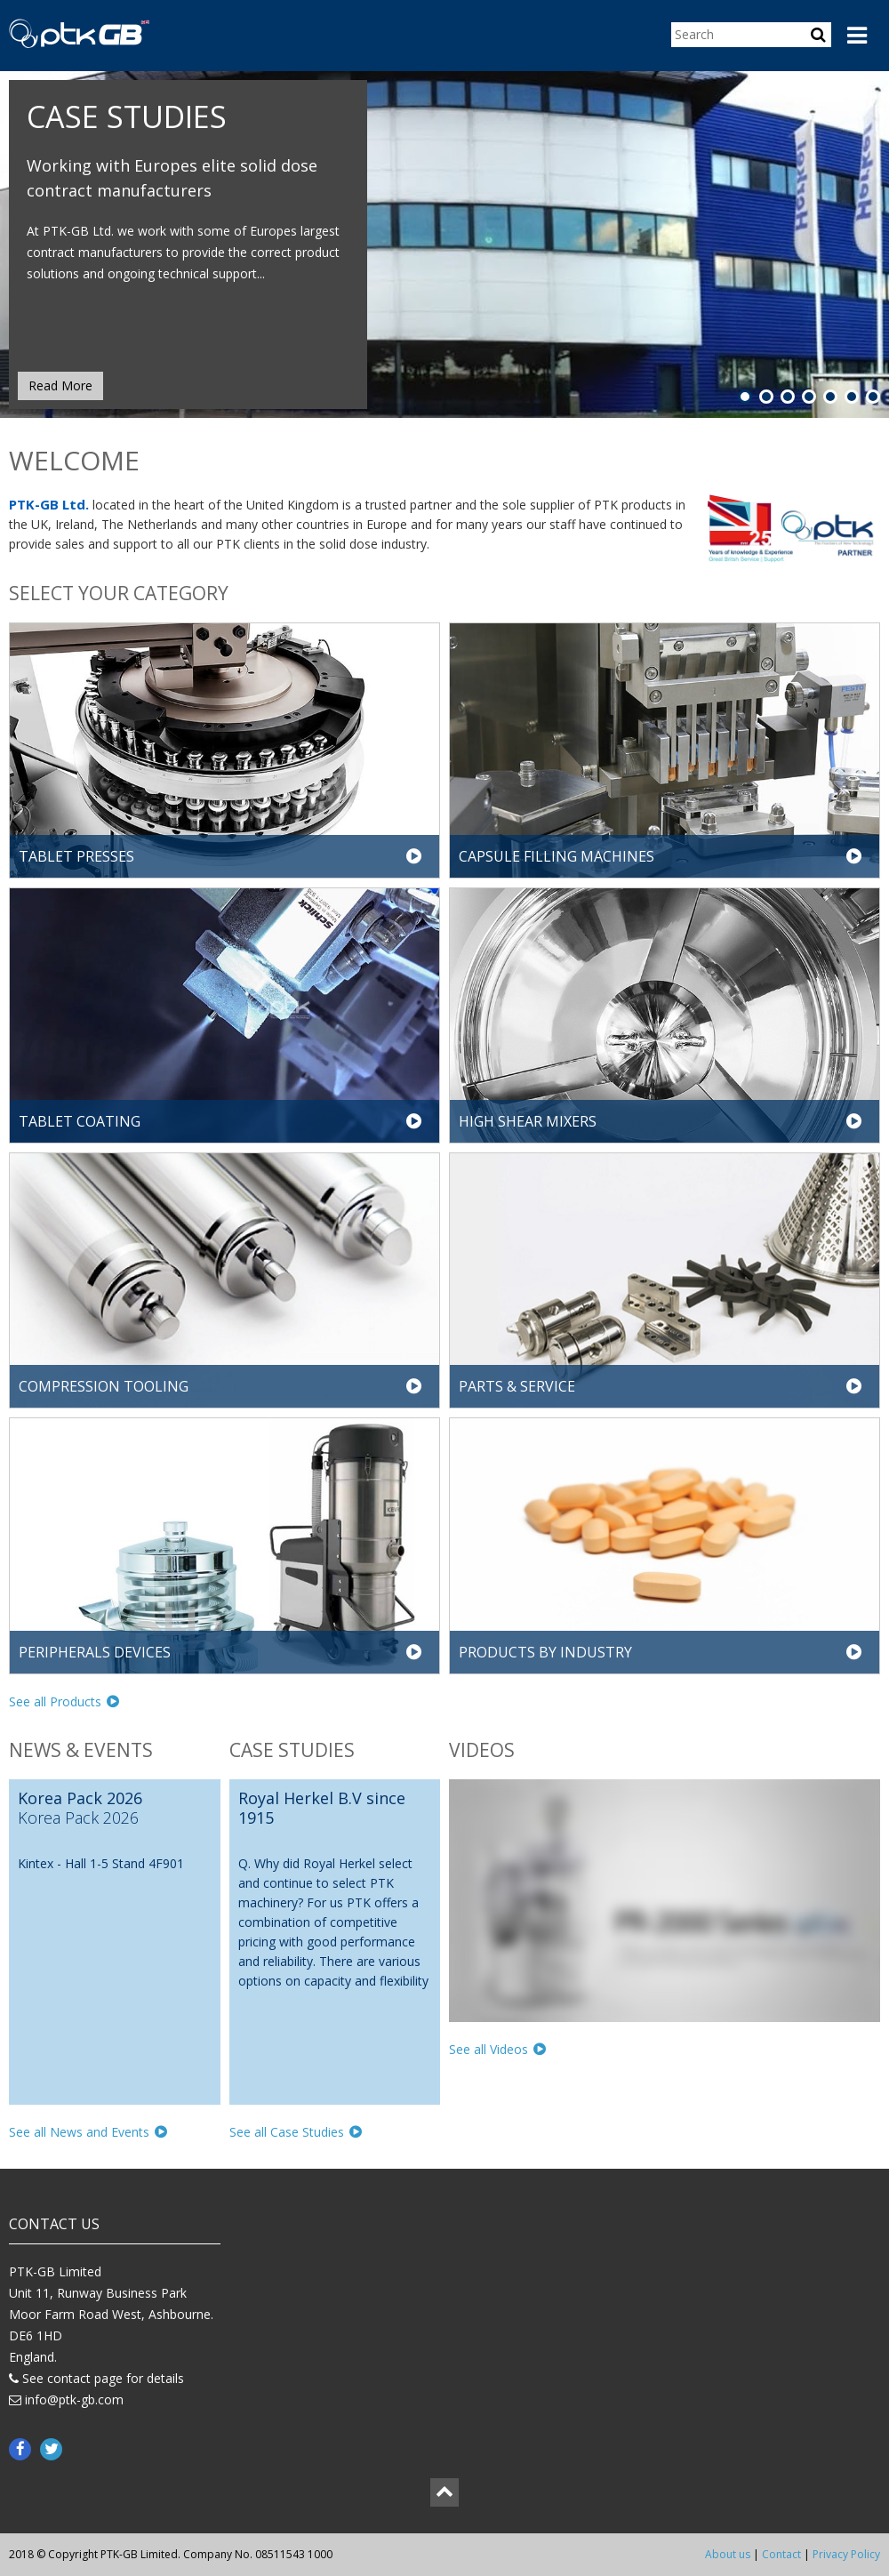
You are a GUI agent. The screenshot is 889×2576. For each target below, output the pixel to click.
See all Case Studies (295, 2131)
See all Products (64, 1701)
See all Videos (497, 2049)
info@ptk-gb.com (74, 2399)
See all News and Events (88, 2131)
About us (727, 2554)
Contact (781, 2554)
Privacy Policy (846, 2554)
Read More (60, 385)
